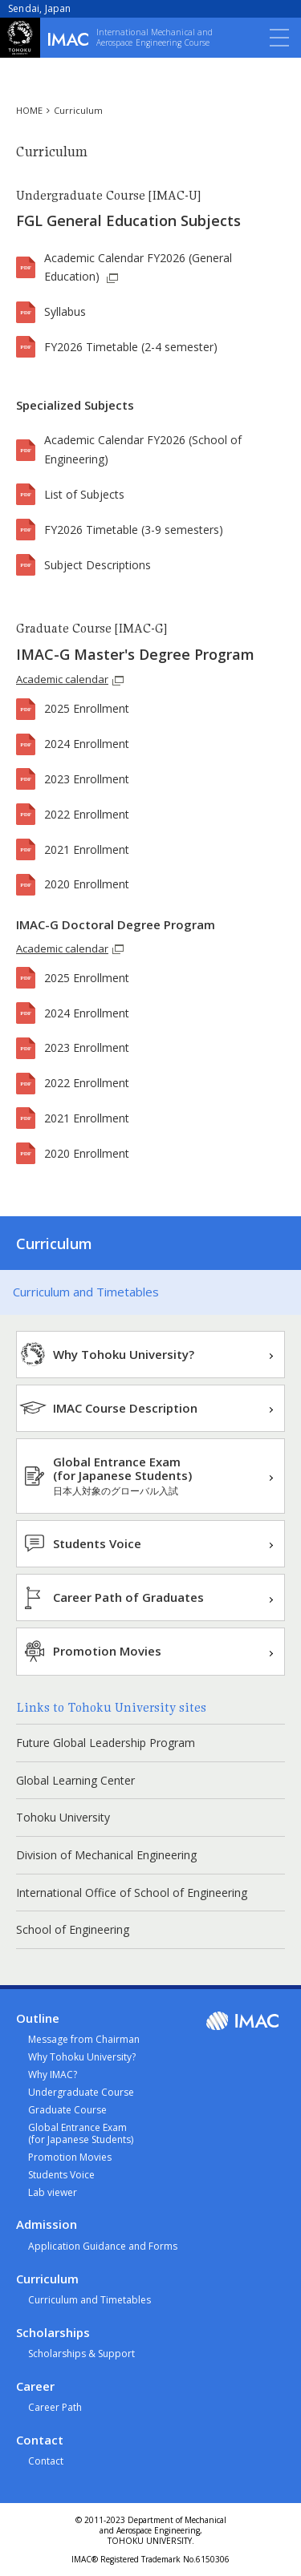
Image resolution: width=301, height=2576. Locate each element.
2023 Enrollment (86, 779)
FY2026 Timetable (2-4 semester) (131, 346)
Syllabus (65, 311)
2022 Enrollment (86, 814)
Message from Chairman (84, 2039)
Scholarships (53, 2332)
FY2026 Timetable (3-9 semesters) (133, 529)
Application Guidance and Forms (102, 2246)
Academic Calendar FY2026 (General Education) (138, 267)
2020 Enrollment (86, 884)
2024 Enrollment (86, 743)
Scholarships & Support (81, 2353)
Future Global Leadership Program (105, 1742)
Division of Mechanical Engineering (106, 1854)
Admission (46, 2224)
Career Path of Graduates (128, 1597)
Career (35, 2386)
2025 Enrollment (86, 708)
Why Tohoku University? (123, 1354)
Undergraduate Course (81, 2092)
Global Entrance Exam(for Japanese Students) (122, 1476)
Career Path (55, 2407)
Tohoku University (63, 1817)
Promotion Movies (107, 1651)
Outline (37, 2018)
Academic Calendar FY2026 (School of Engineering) (143, 449)
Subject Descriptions (97, 564)
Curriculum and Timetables (86, 1292)
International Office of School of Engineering (131, 1892)
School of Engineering (72, 1929)
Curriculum (78, 110)
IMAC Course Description (125, 1408)
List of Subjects (84, 494)
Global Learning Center (75, 1780)
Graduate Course (67, 2110)
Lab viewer (52, 2192)
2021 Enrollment (86, 849)
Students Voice (97, 1543)
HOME (29, 110)
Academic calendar (62, 679)
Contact (39, 2440)
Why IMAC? (52, 2074)
